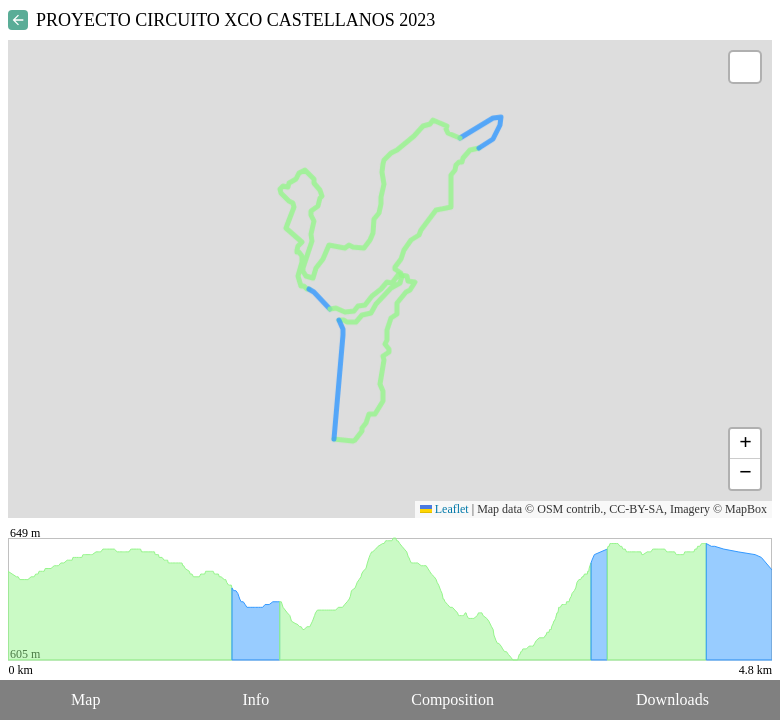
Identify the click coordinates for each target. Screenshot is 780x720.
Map (85, 699)
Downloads (672, 699)
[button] (745, 67)
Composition (452, 699)
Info (255, 699)
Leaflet (444, 509)
